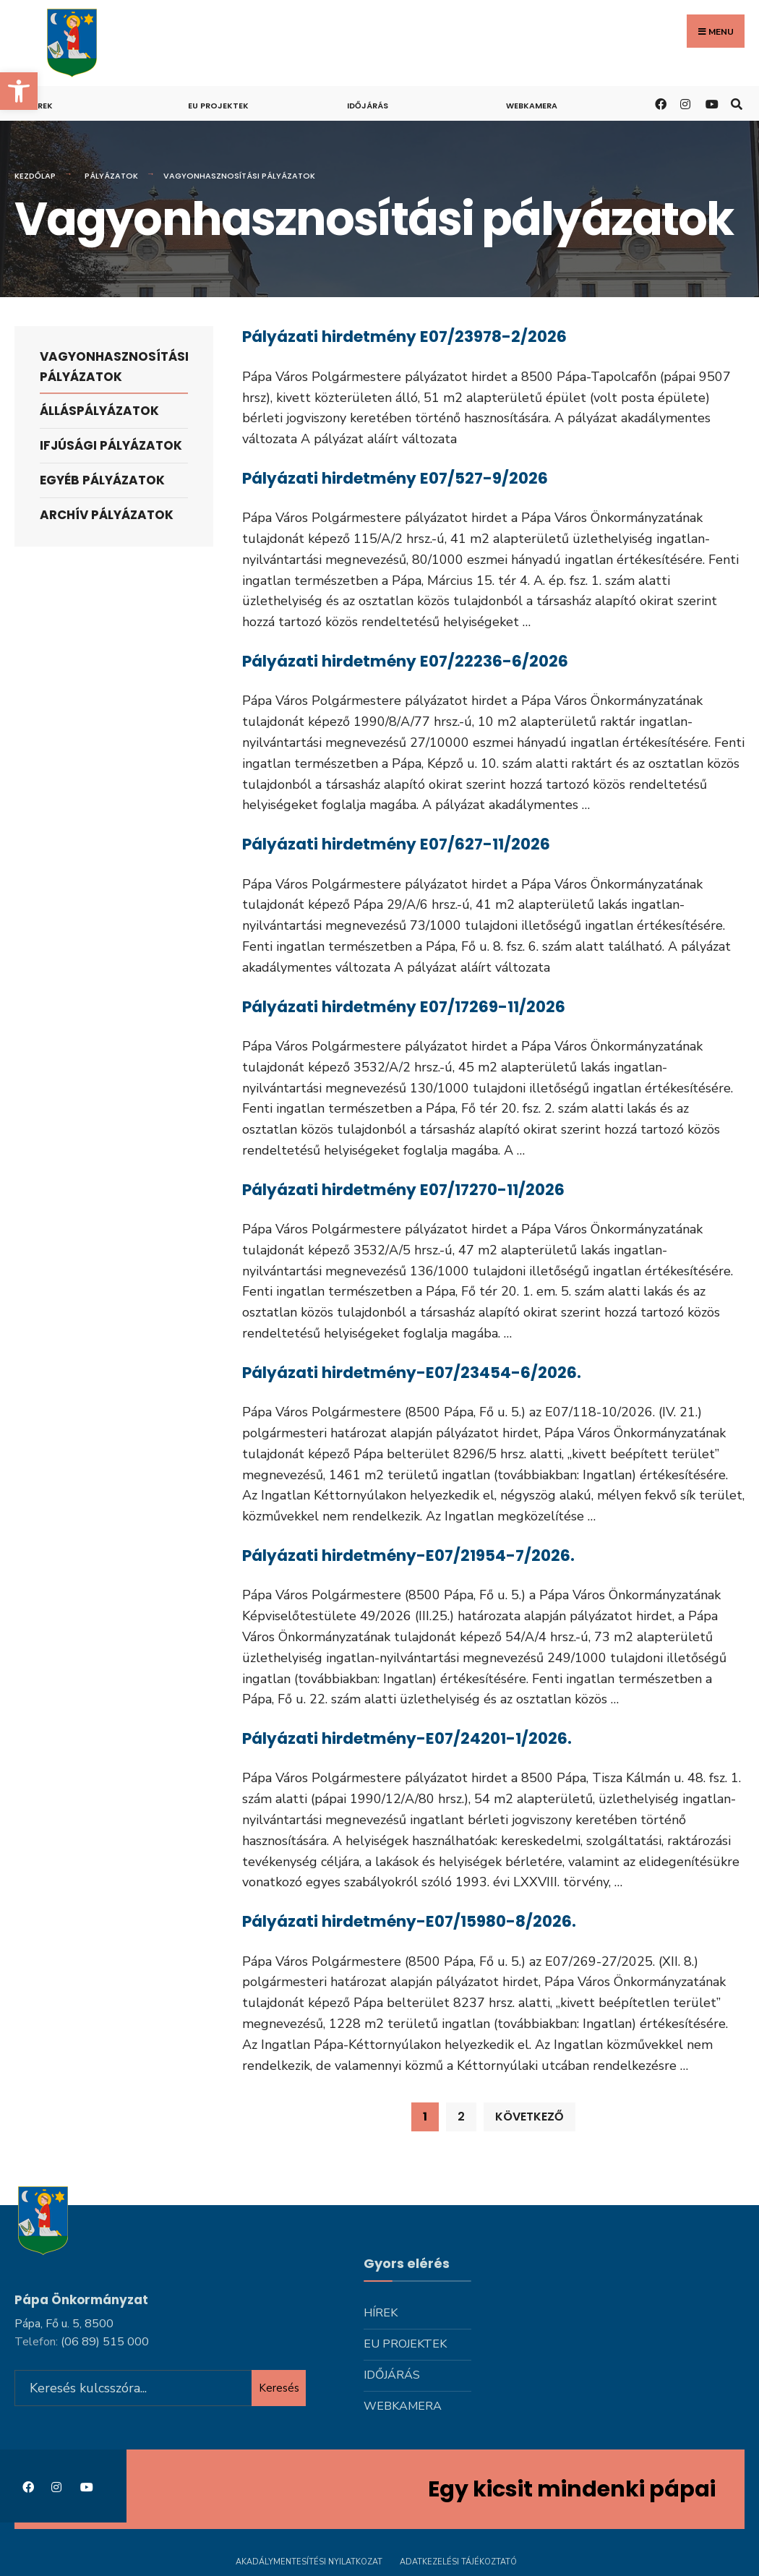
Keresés (279, 2386)
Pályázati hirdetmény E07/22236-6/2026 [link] (405, 661)
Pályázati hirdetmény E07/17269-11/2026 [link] (403, 1006)
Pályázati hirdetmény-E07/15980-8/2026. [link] (409, 1920)
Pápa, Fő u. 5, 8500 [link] (63, 2321)
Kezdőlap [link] (35, 175)
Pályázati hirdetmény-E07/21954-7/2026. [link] (408, 1555)
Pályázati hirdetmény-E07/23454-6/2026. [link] (411, 1372)
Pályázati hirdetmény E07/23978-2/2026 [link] (404, 336)
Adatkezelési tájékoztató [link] (458, 2559)
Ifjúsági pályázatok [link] (111, 445)
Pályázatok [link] (111, 175)
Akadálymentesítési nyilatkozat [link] (309, 2559)
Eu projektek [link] (218, 105)
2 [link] (461, 2116)
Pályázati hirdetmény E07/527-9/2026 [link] (395, 478)
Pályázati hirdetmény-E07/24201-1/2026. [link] (407, 1737)
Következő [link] (529, 2116)
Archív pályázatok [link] (106, 514)
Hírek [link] (41, 105)
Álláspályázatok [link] (99, 410)
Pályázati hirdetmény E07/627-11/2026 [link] (396, 844)
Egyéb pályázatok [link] (102, 480)
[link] (19, 91)
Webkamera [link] (531, 105)
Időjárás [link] (367, 105)
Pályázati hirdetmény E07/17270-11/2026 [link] (403, 1189)
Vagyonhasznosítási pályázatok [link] (114, 366)
